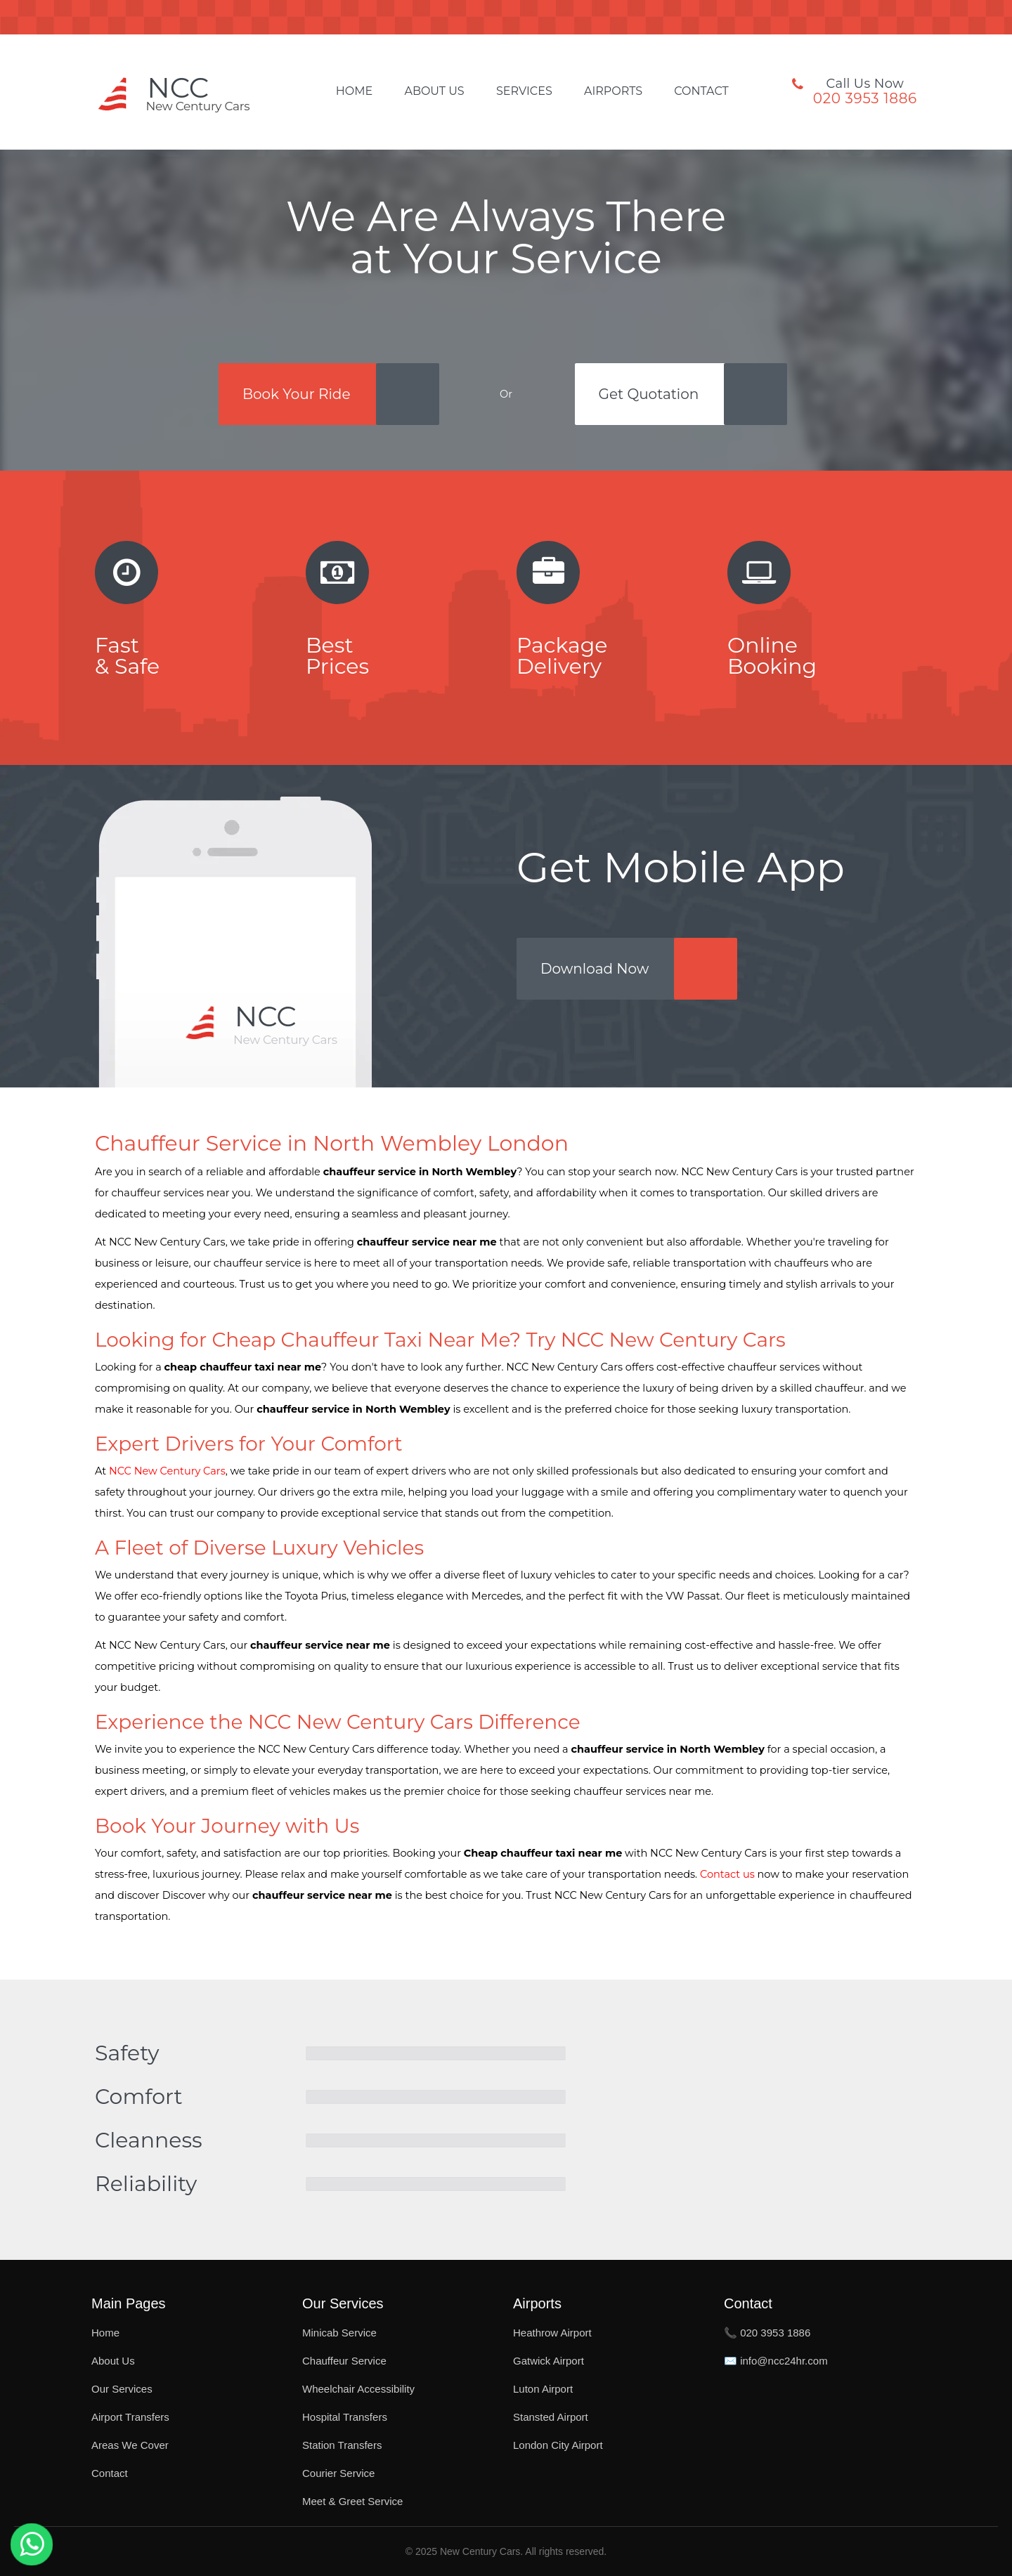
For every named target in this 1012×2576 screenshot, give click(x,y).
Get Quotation (649, 394)
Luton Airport (543, 2389)
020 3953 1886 (865, 98)
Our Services (122, 2389)
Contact (701, 91)
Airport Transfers (130, 2417)
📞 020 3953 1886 (767, 2333)
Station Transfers (342, 2445)
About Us (434, 91)
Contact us (727, 1874)
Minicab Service (339, 2333)
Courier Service (338, 2473)
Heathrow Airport (552, 2333)
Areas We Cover (130, 2445)
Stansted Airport (550, 2417)
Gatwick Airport (548, 2361)
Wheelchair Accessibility (358, 2389)
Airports (613, 91)
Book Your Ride (296, 394)
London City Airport (558, 2445)
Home (354, 91)
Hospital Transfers (344, 2417)
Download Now (594, 968)
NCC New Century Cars (167, 1471)
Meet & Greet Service (352, 2501)
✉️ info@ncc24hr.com (776, 2361)
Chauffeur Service (344, 2361)
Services (524, 91)
